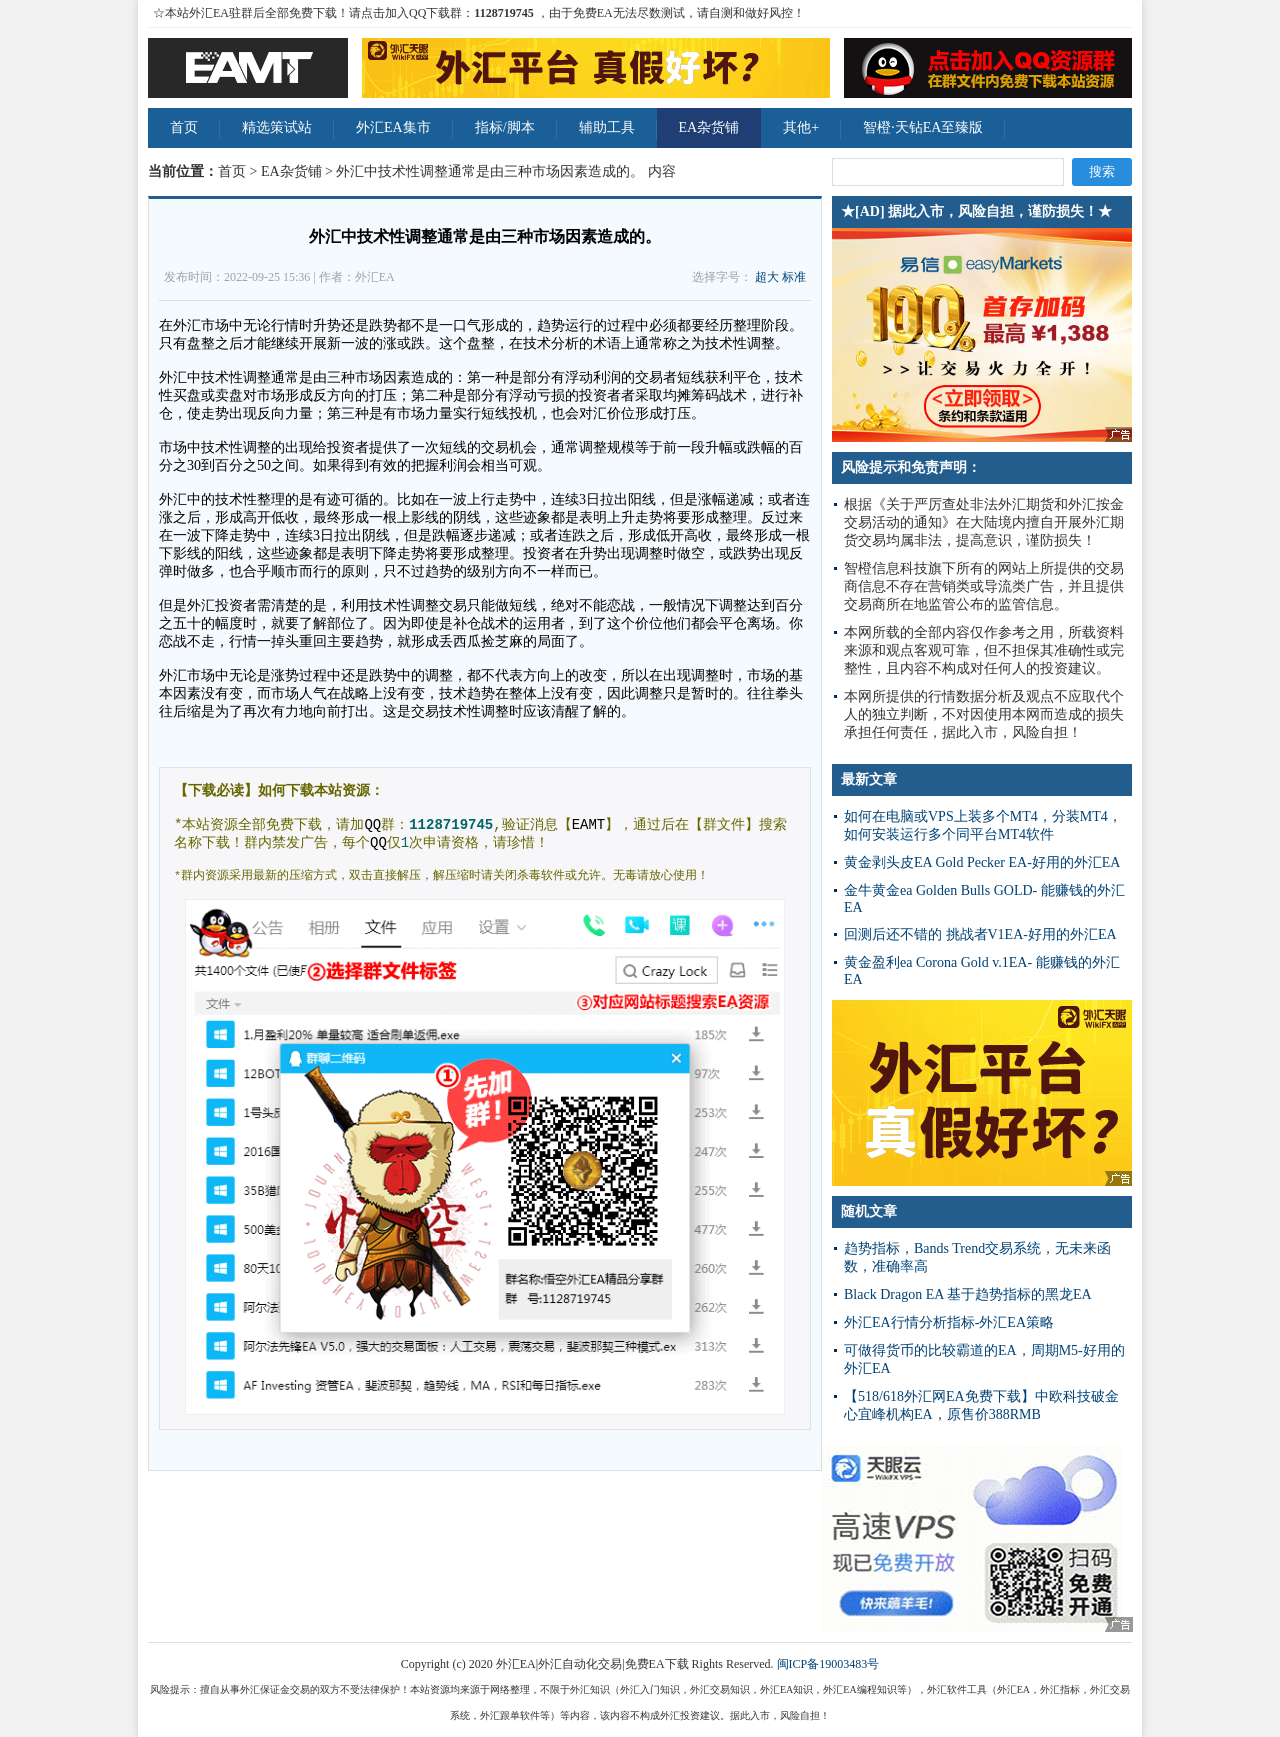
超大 (767, 277)
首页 (184, 127)
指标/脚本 (505, 127)
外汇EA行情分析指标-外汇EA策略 (949, 1322)
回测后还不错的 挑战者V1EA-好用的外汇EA (980, 934)
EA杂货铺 (709, 127)
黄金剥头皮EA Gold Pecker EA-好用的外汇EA (982, 862)
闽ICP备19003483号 (828, 1664)
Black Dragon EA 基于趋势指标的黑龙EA (968, 1294)
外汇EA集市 (393, 127)
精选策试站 (277, 127)
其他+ (801, 127)
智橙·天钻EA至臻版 (923, 127)
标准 (794, 277)
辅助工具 (607, 127)
